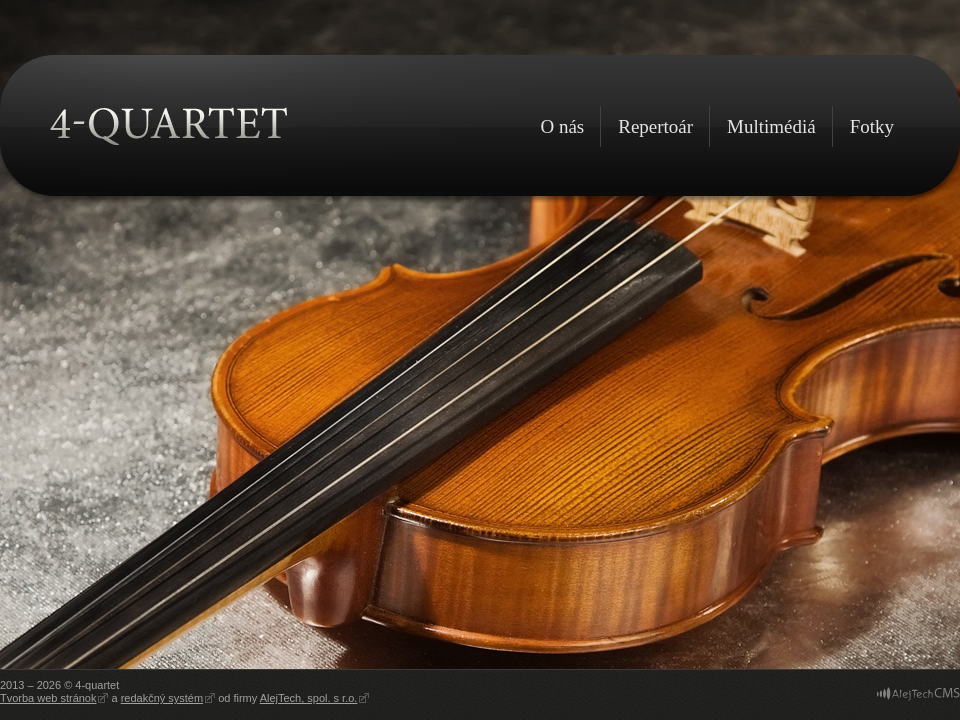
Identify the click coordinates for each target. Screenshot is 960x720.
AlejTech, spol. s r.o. (309, 698)
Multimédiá (771, 126)
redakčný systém (162, 698)
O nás (562, 126)
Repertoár (655, 126)
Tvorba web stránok (48, 698)
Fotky (872, 126)
